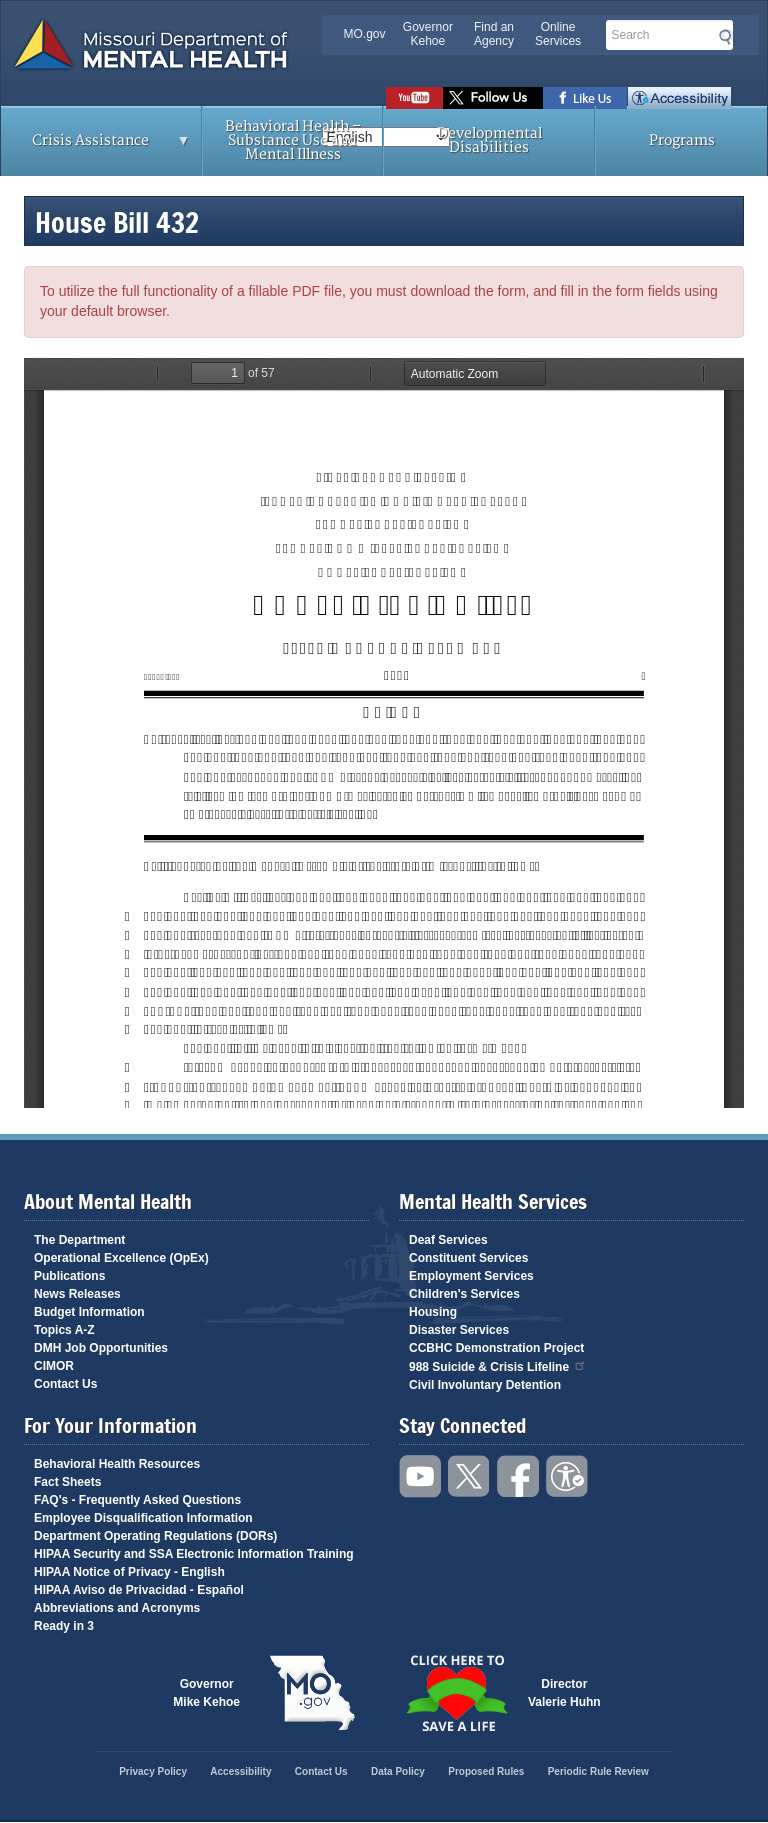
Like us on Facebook (585, 98)
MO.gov (365, 34)
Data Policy (398, 1771)
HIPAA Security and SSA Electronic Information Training (194, 1554)
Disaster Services (459, 1330)
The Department (79, 1240)
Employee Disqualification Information (143, 1518)
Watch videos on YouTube (414, 98)
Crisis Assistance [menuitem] (96, 147)
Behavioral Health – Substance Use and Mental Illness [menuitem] (293, 140)
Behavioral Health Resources (117, 1464)
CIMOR (54, 1366)
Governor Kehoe (428, 34)
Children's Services (464, 1294)
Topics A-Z (64, 1330)
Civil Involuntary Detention (485, 1385)
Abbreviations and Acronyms (117, 1608)
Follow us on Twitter (493, 98)
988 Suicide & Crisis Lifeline (498, 1365)
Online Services (558, 34)
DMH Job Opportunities (101, 1348)
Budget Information (89, 1312)
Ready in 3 (64, 1626)
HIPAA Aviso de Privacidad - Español (139, 1590)
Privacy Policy (153, 1771)
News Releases (77, 1294)
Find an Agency (494, 34)
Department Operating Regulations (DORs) (155, 1536)
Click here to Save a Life (456, 1693)
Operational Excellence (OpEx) (121, 1258)
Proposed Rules (486, 1771)
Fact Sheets (67, 1482)
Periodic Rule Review (598, 1771)
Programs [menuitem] (682, 140)
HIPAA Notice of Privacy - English (129, 1572)
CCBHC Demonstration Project (496, 1348)
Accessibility (679, 98)
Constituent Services (468, 1258)
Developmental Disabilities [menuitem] (489, 140)
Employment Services (471, 1276)
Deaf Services (448, 1240)
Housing (433, 1312)
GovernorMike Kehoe (206, 1693)
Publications (69, 1276)
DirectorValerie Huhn (564, 1693)
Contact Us (65, 1384)
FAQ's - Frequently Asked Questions (137, 1500)
